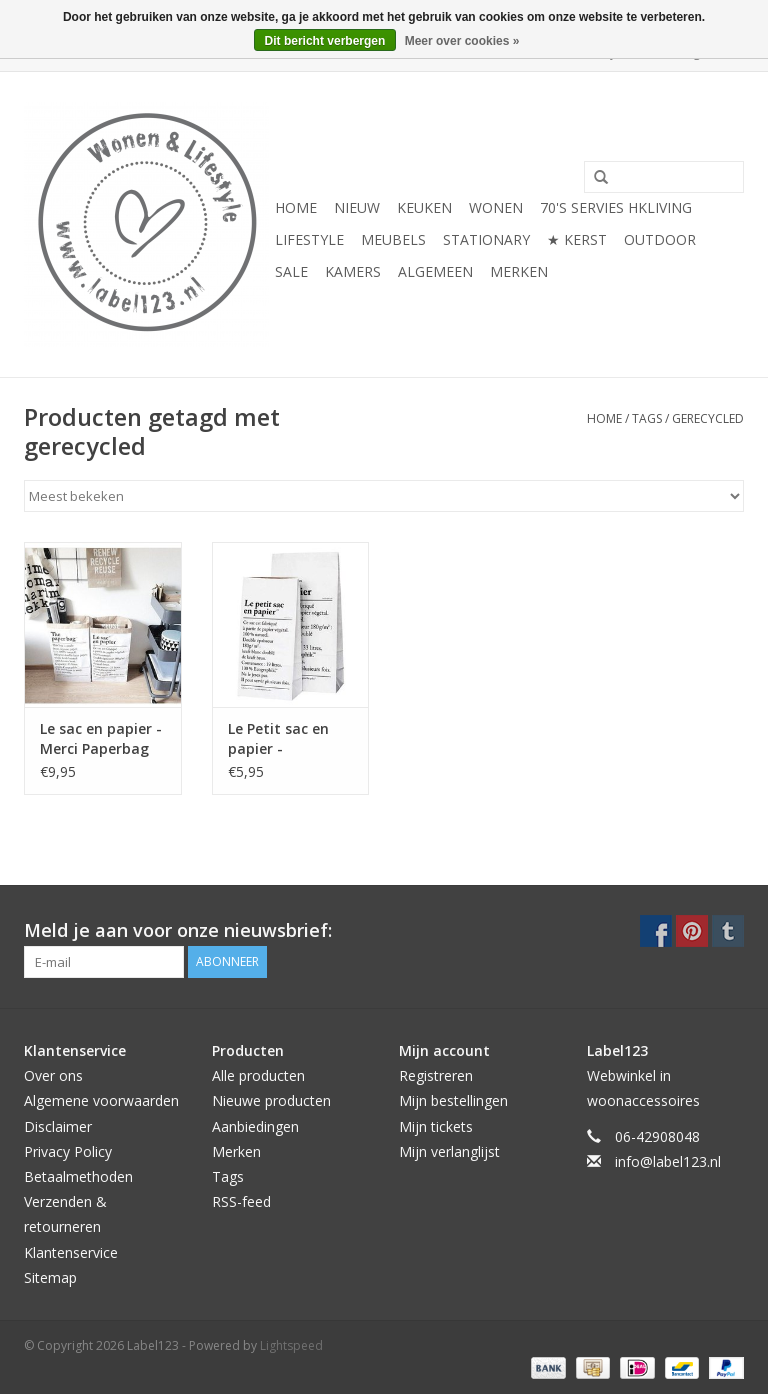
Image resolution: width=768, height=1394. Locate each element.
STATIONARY (486, 239)
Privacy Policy (68, 1151)
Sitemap (50, 1277)
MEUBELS (393, 239)
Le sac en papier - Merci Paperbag (101, 738)
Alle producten (258, 1075)
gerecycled (708, 418)
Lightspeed (291, 1345)
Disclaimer (58, 1126)
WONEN (496, 207)
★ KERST (577, 239)
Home (296, 207)
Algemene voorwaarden (101, 1100)
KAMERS (353, 271)
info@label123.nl (668, 1161)
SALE (291, 271)
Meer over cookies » (462, 41)
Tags (647, 418)
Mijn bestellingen (453, 1100)
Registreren (436, 1075)
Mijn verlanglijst (449, 1151)
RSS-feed (241, 1201)
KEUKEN (424, 207)
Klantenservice (71, 1252)
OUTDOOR (660, 239)
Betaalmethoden (78, 1176)
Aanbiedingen (255, 1126)
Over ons (53, 1075)
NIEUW (357, 207)
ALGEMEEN (435, 271)
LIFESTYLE (309, 239)
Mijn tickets (436, 1126)
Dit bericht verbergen (325, 41)
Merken (519, 271)
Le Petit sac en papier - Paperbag (278, 739)
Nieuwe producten (271, 1100)
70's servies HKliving (616, 207)
